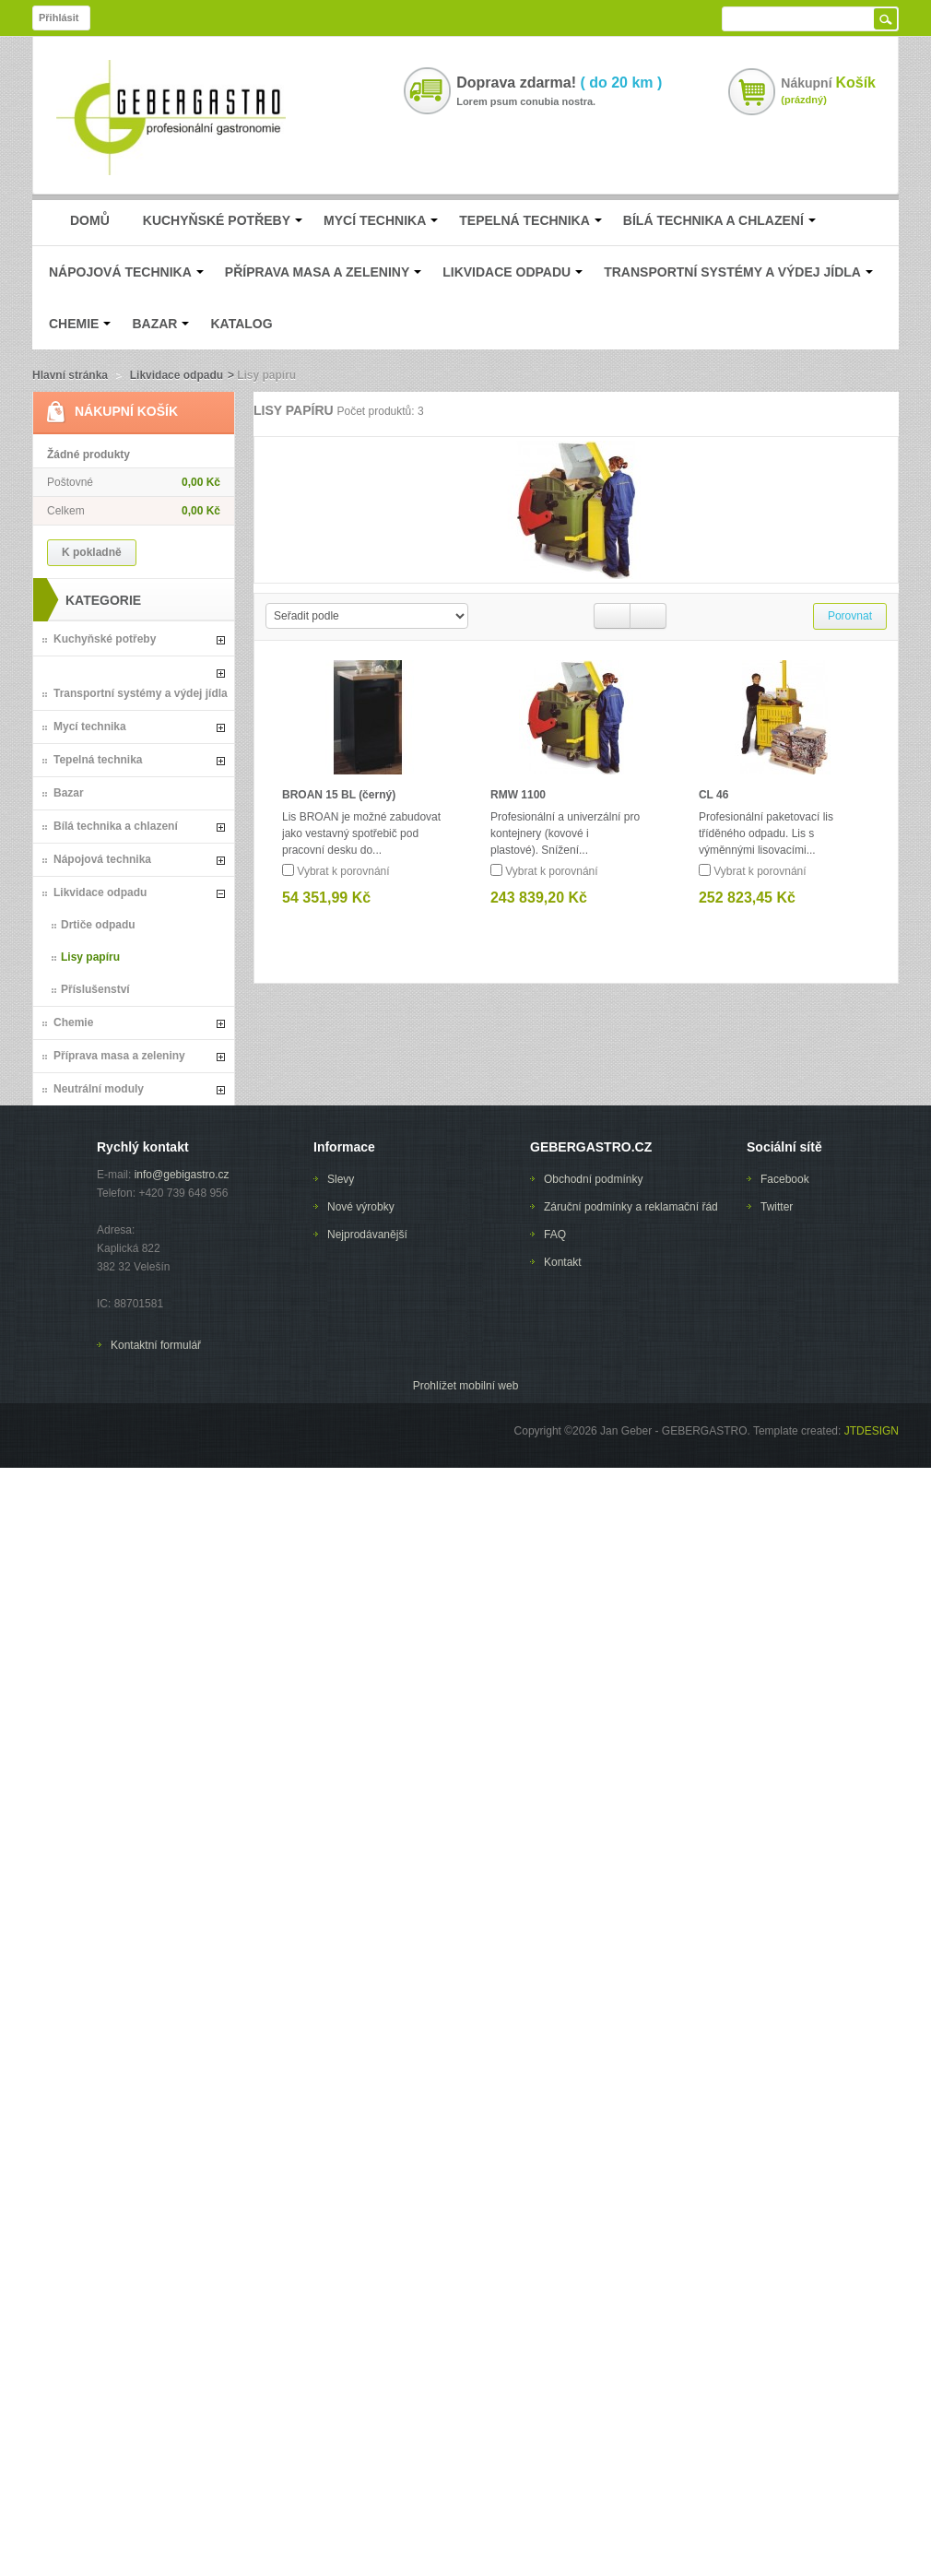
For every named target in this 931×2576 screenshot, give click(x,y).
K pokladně (92, 552)
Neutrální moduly (98, 1088)
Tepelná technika (97, 759)
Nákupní (828, 82)
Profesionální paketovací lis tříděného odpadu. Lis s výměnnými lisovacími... (766, 833)
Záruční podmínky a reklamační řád (631, 1206)
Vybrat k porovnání (343, 871)
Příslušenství (95, 989)
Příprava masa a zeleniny (119, 1055)
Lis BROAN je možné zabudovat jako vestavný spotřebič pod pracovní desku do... (361, 833)
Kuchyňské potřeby (104, 638)
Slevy (340, 1179)
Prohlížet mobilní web (466, 1385)
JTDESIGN (870, 1430)
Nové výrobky (361, 1206)
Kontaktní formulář (156, 1345)
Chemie (73, 1022)
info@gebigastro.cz (182, 1174)
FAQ (555, 1234)
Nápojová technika (102, 859)
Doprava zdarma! (559, 83)
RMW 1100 (518, 794)
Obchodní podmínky (593, 1179)
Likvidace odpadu (176, 375)
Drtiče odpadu (98, 924)
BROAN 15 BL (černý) (338, 794)
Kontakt (563, 1262)
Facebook (784, 1179)
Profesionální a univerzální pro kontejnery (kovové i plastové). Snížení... (565, 833)
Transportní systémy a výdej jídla (140, 693)
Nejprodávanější (367, 1234)
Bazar (68, 792)
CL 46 (713, 794)
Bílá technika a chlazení (115, 826)
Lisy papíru (90, 957)
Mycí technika (89, 726)
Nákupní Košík (126, 411)
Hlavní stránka (70, 375)
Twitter (776, 1206)
